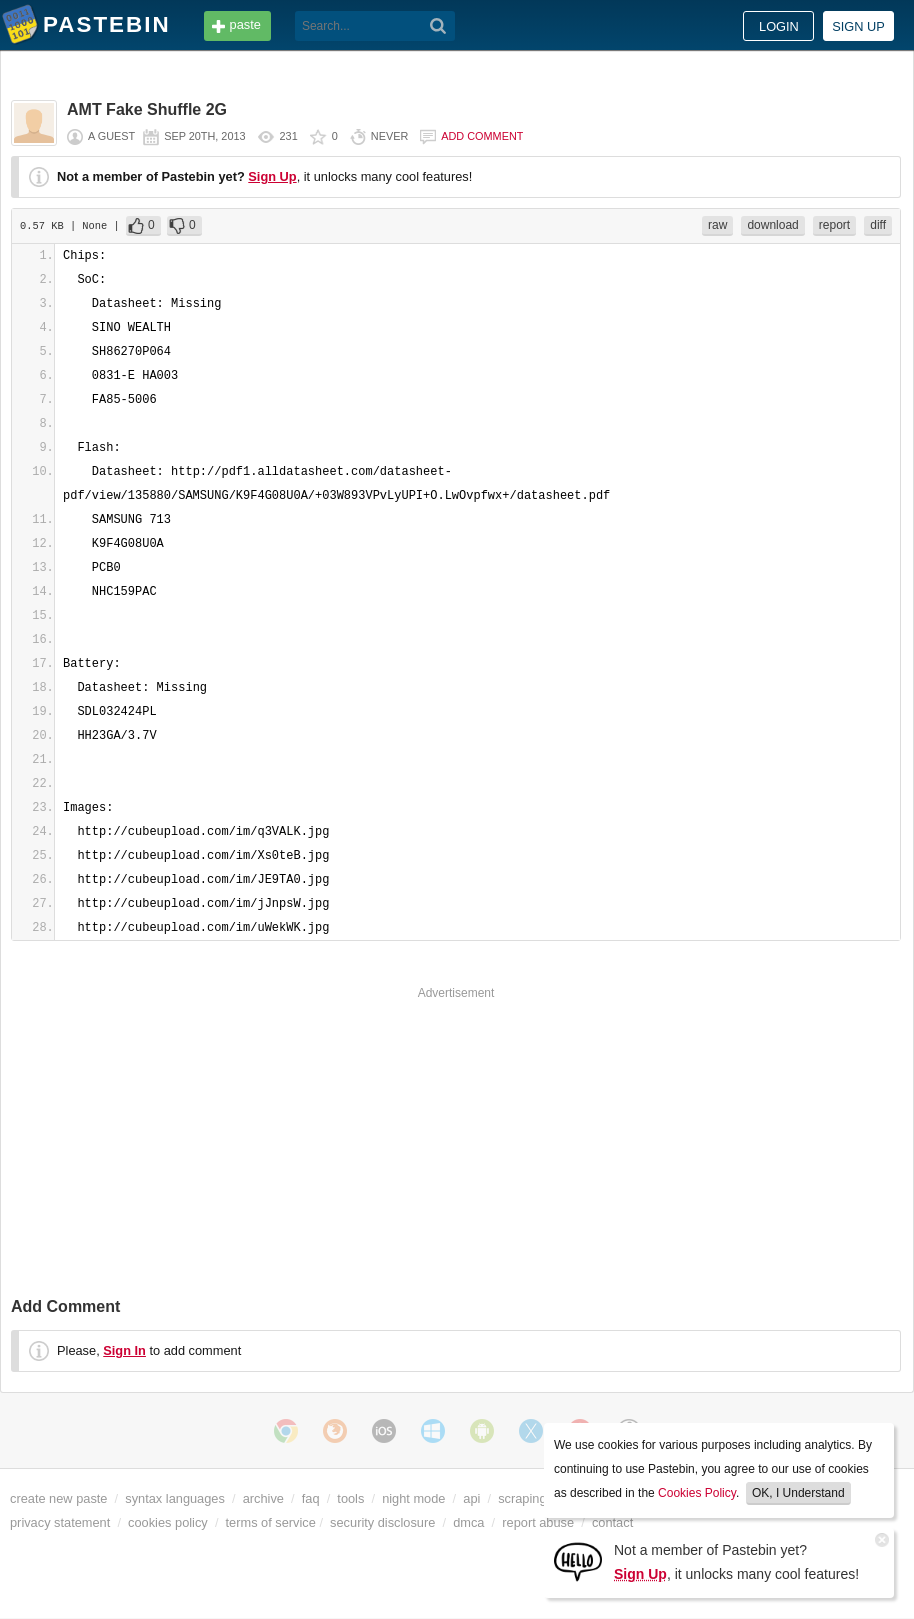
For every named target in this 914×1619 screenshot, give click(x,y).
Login (779, 26)
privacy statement (60, 1522)
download (772, 225)
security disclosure (382, 1522)
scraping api (532, 1498)
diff (878, 225)
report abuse (538, 1522)
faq (311, 1498)
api (471, 1498)
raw (717, 225)
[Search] (438, 26)
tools (350, 1498)
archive (263, 1498)
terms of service (271, 1522)
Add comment (482, 136)
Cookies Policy (697, 1493)
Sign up (858, 26)
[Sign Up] (578, 1560)
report (834, 225)
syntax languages (175, 1498)
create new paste (58, 1498)
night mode (413, 1498)
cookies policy (168, 1522)
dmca (468, 1522)
